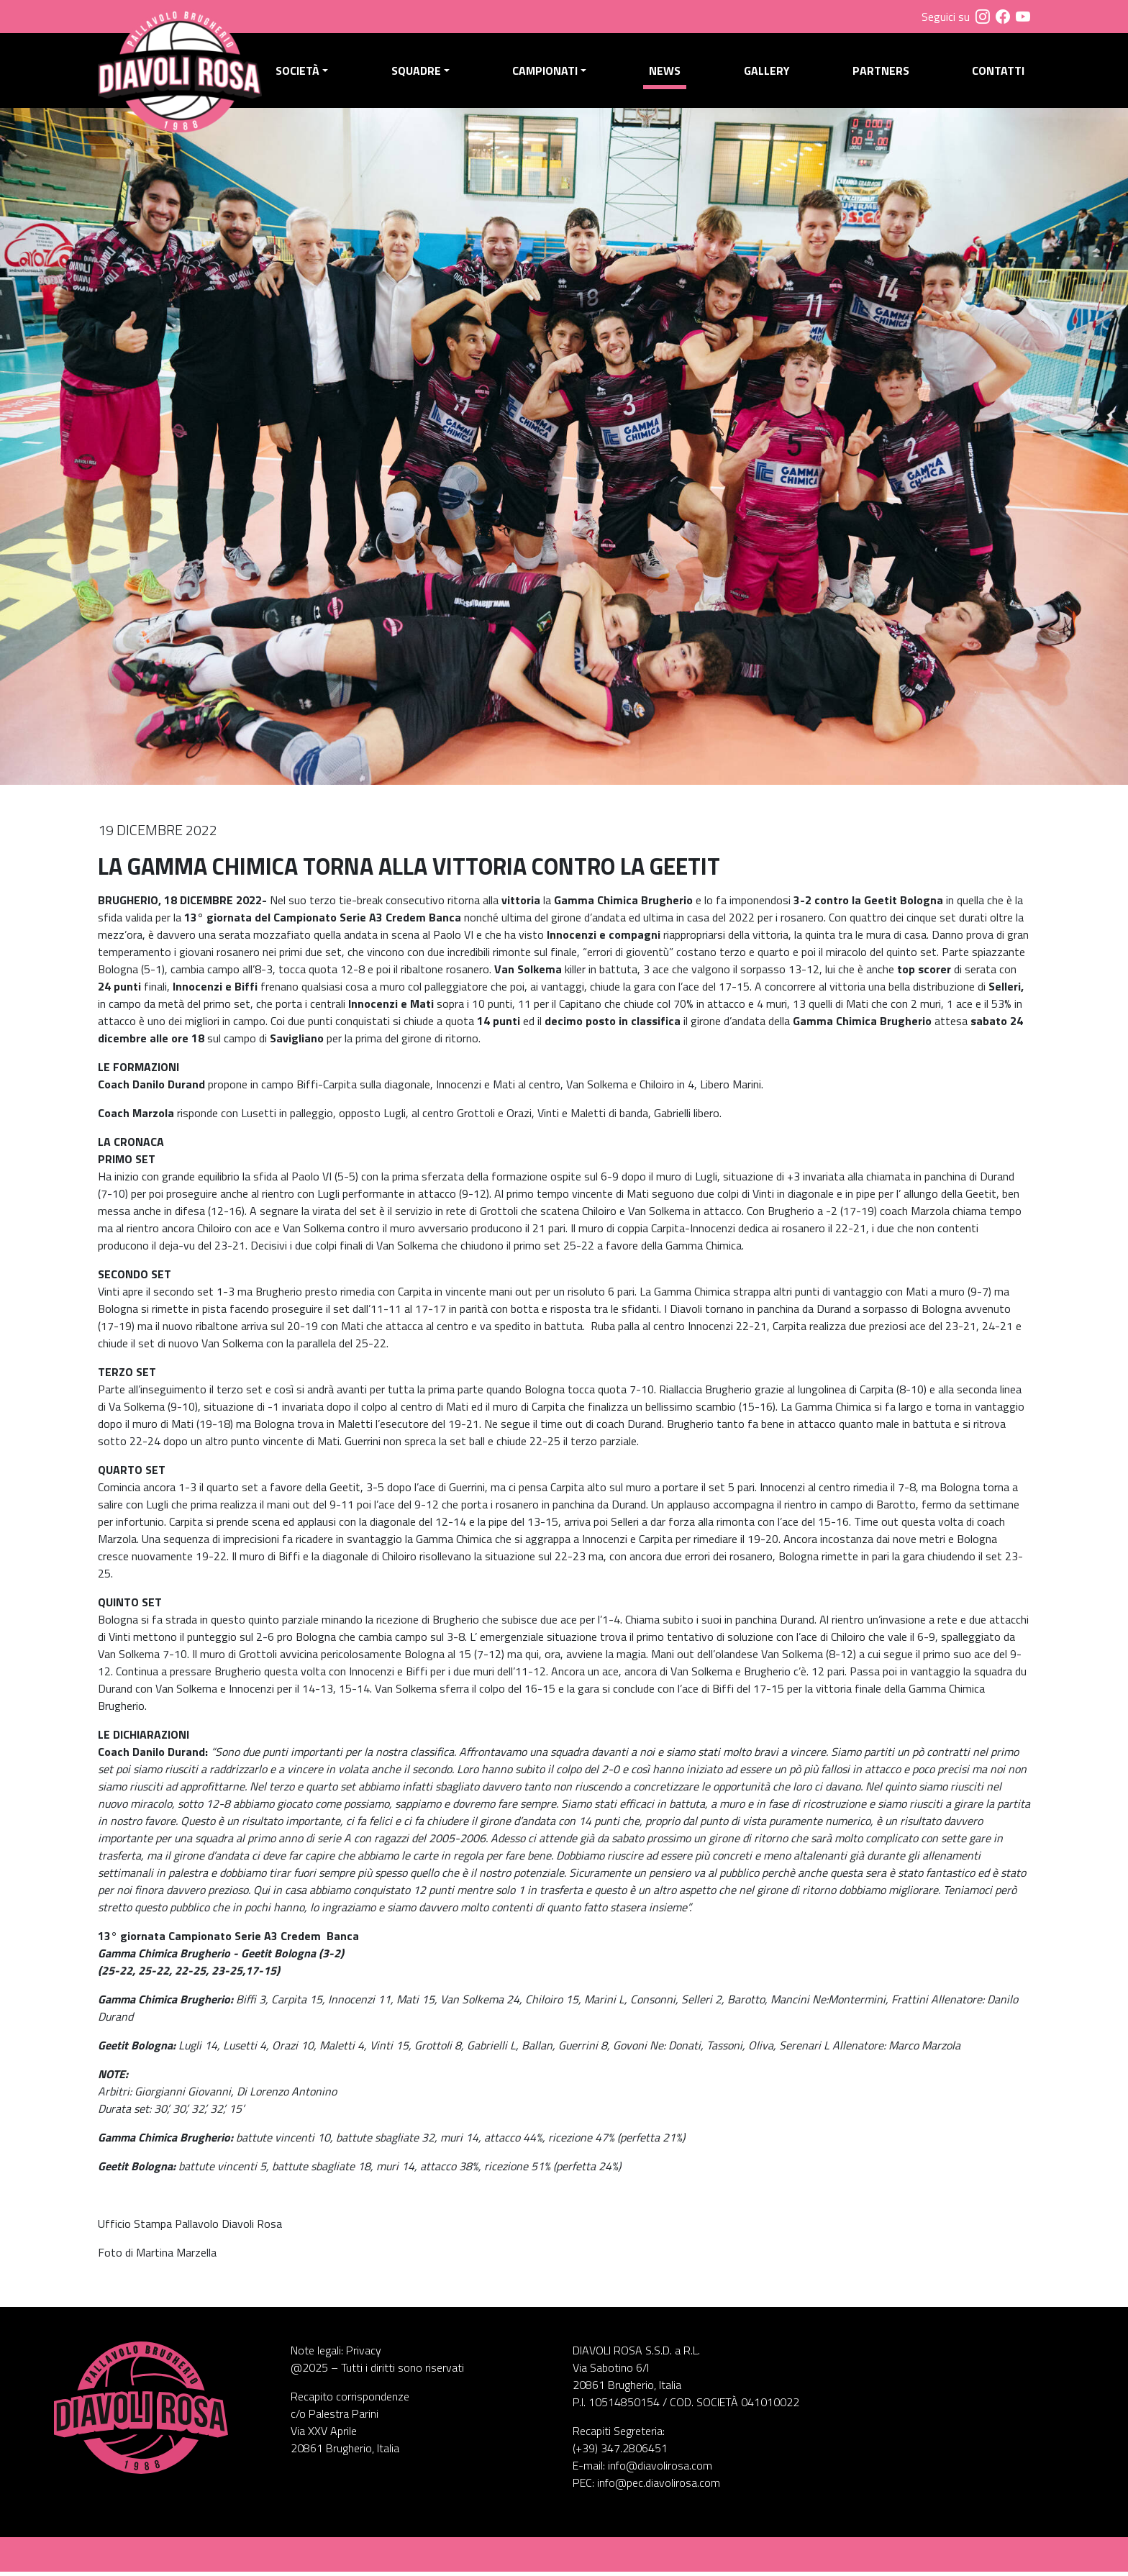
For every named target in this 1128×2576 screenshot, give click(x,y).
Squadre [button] (419, 72)
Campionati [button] (547, 72)
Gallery (768, 72)
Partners (881, 72)
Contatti (998, 72)
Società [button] (301, 72)
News (667, 72)
